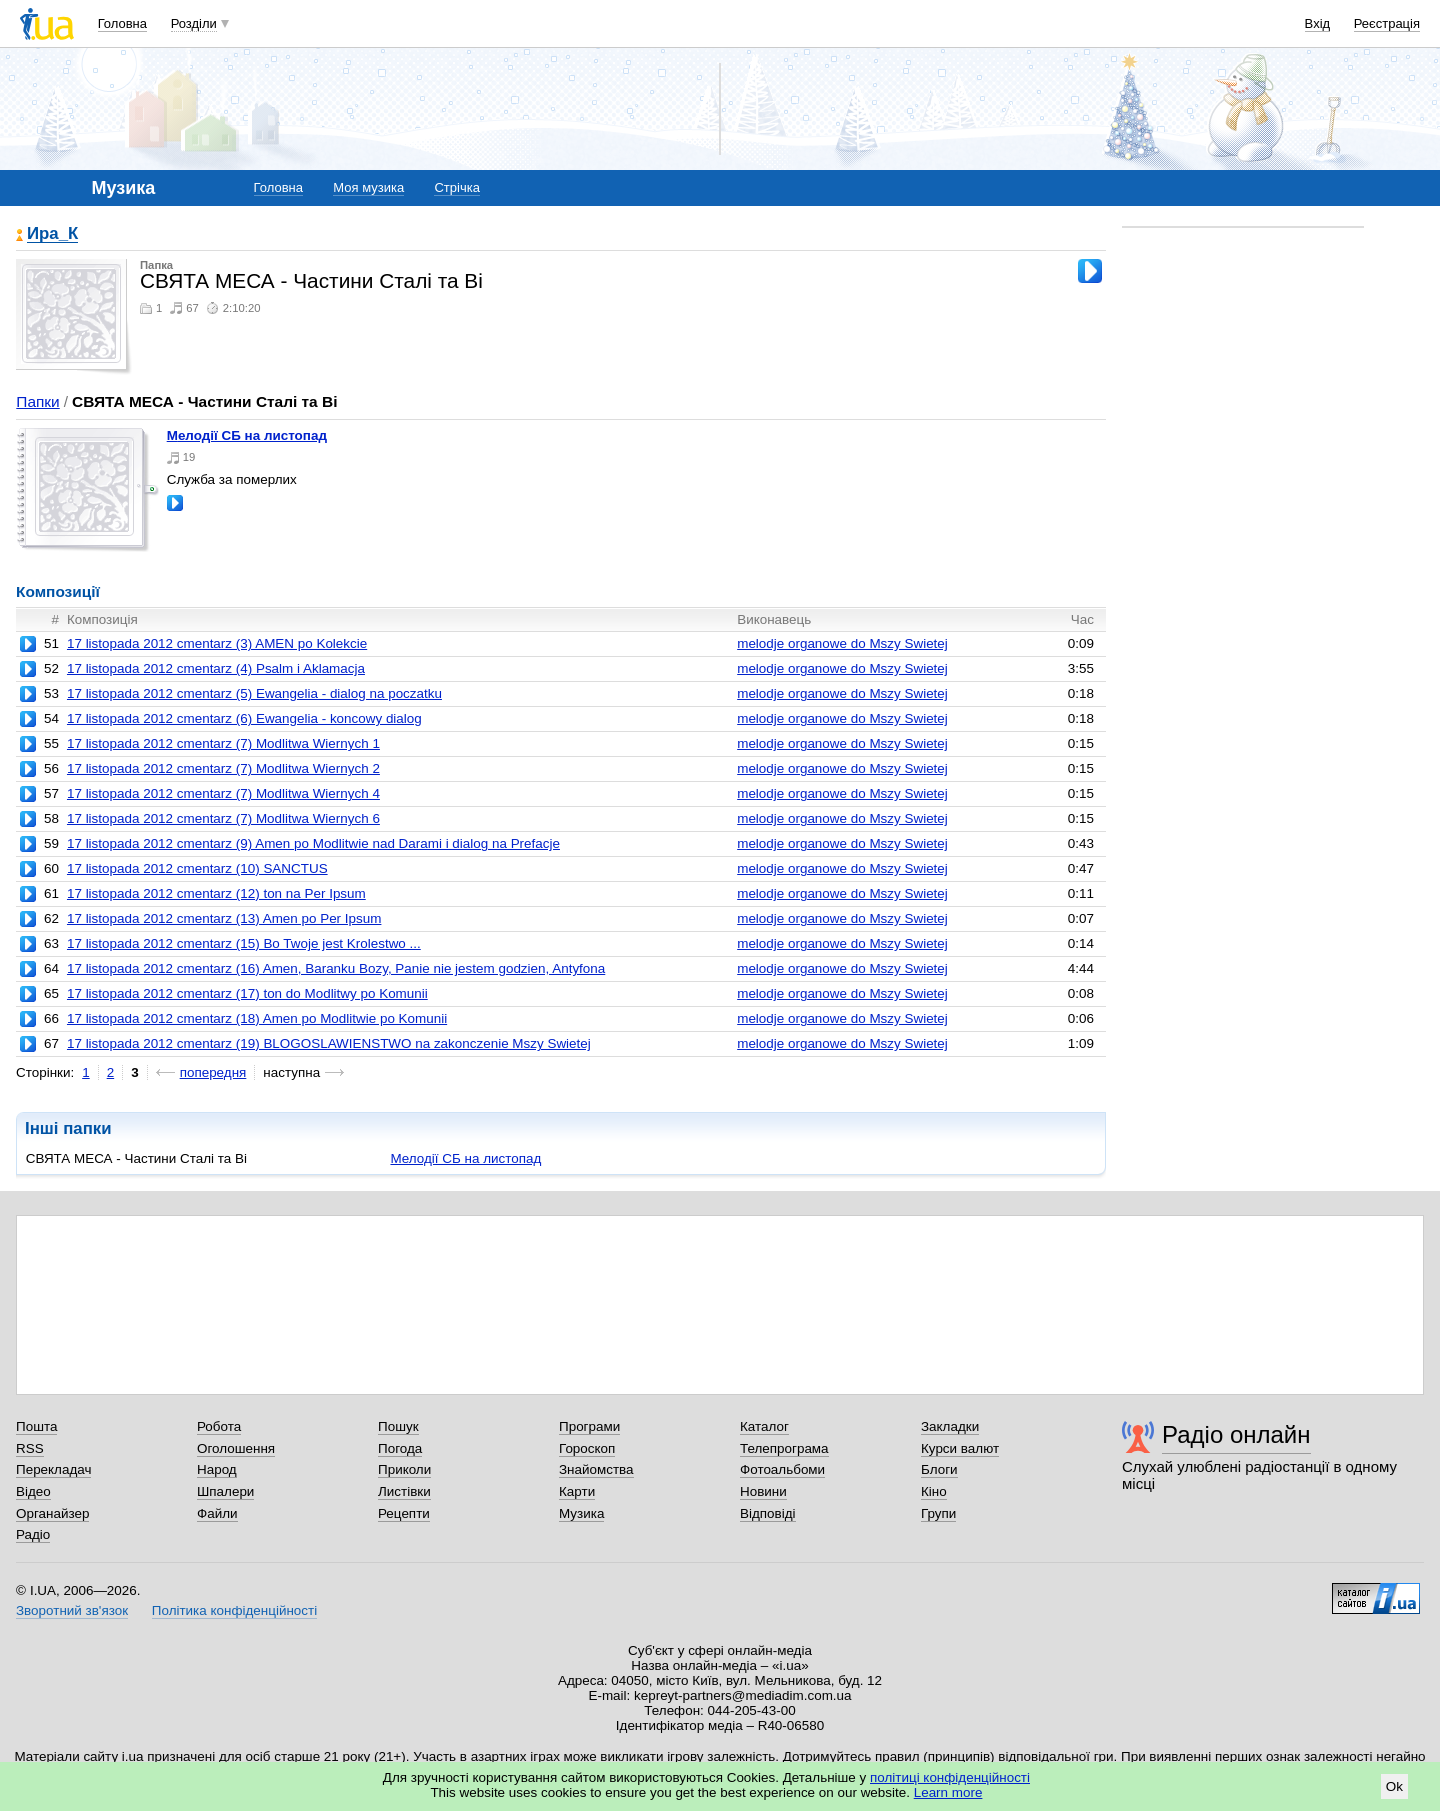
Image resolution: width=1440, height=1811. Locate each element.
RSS (30, 1448)
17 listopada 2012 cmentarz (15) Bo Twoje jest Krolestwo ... (244, 943)
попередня (213, 1072)
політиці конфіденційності (950, 1777)
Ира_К (52, 234)
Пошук (398, 1426)
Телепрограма (784, 1448)
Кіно (934, 1491)
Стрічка (456, 187)
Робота (219, 1426)
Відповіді (768, 1513)
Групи (938, 1513)
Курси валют (960, 1448)
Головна (122, 23)
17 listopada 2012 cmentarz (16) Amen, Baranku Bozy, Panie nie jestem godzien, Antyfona (336, 968)
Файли (217, 1513)
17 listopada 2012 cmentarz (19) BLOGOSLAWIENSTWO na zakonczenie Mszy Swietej (329, 1043)
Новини (763, 1491)
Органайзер (52, 1513)
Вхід (1318, 23)
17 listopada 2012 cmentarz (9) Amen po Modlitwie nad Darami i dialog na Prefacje (313, 843)
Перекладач (53, 1469)
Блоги (939, 1469)
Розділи (194, 23)
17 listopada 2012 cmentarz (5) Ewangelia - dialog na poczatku (254, 693)
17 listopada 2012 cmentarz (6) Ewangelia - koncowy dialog (244, 718)
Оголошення (236, 1448)
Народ (217, 1469)
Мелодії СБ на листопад (247, 435)
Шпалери (225, 1491)
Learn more (948, 1792)
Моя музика (368, 187)
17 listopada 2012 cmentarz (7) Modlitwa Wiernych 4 (223, 793)
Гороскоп (587, 1448)
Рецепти (404, 1513)
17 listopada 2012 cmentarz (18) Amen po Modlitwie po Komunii (257, 1018)
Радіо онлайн (1236, 1434)
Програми (589, 1426)
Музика (581, 1513)
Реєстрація (1387, 23)
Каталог (764, 1426)
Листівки (404, 1491)
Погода (400, 1448)
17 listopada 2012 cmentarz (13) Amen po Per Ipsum (224, 918)
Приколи (404, 1469)
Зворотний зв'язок (72, 1610)
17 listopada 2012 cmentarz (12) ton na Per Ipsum (216, 893)
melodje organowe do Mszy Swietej (842, 643)
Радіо (33, 1534)
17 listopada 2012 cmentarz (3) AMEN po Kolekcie (217, 643)
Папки (37, 401)
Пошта (36, 1426)
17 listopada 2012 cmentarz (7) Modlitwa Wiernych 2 (223, 768)
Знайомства (596, 1469)
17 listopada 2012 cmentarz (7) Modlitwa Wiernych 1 (223, 743)
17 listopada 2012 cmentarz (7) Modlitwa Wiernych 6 (223, 818)
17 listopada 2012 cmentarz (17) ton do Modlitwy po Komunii (247, 993)
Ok (1394, 1786)
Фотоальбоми (782, 1469)
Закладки (950, 1426)
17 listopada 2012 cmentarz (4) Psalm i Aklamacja (216, 668)
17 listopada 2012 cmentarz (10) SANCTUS (197, 868)
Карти (577, 1491)
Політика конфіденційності (234, 1610)
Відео (33, 1491)
